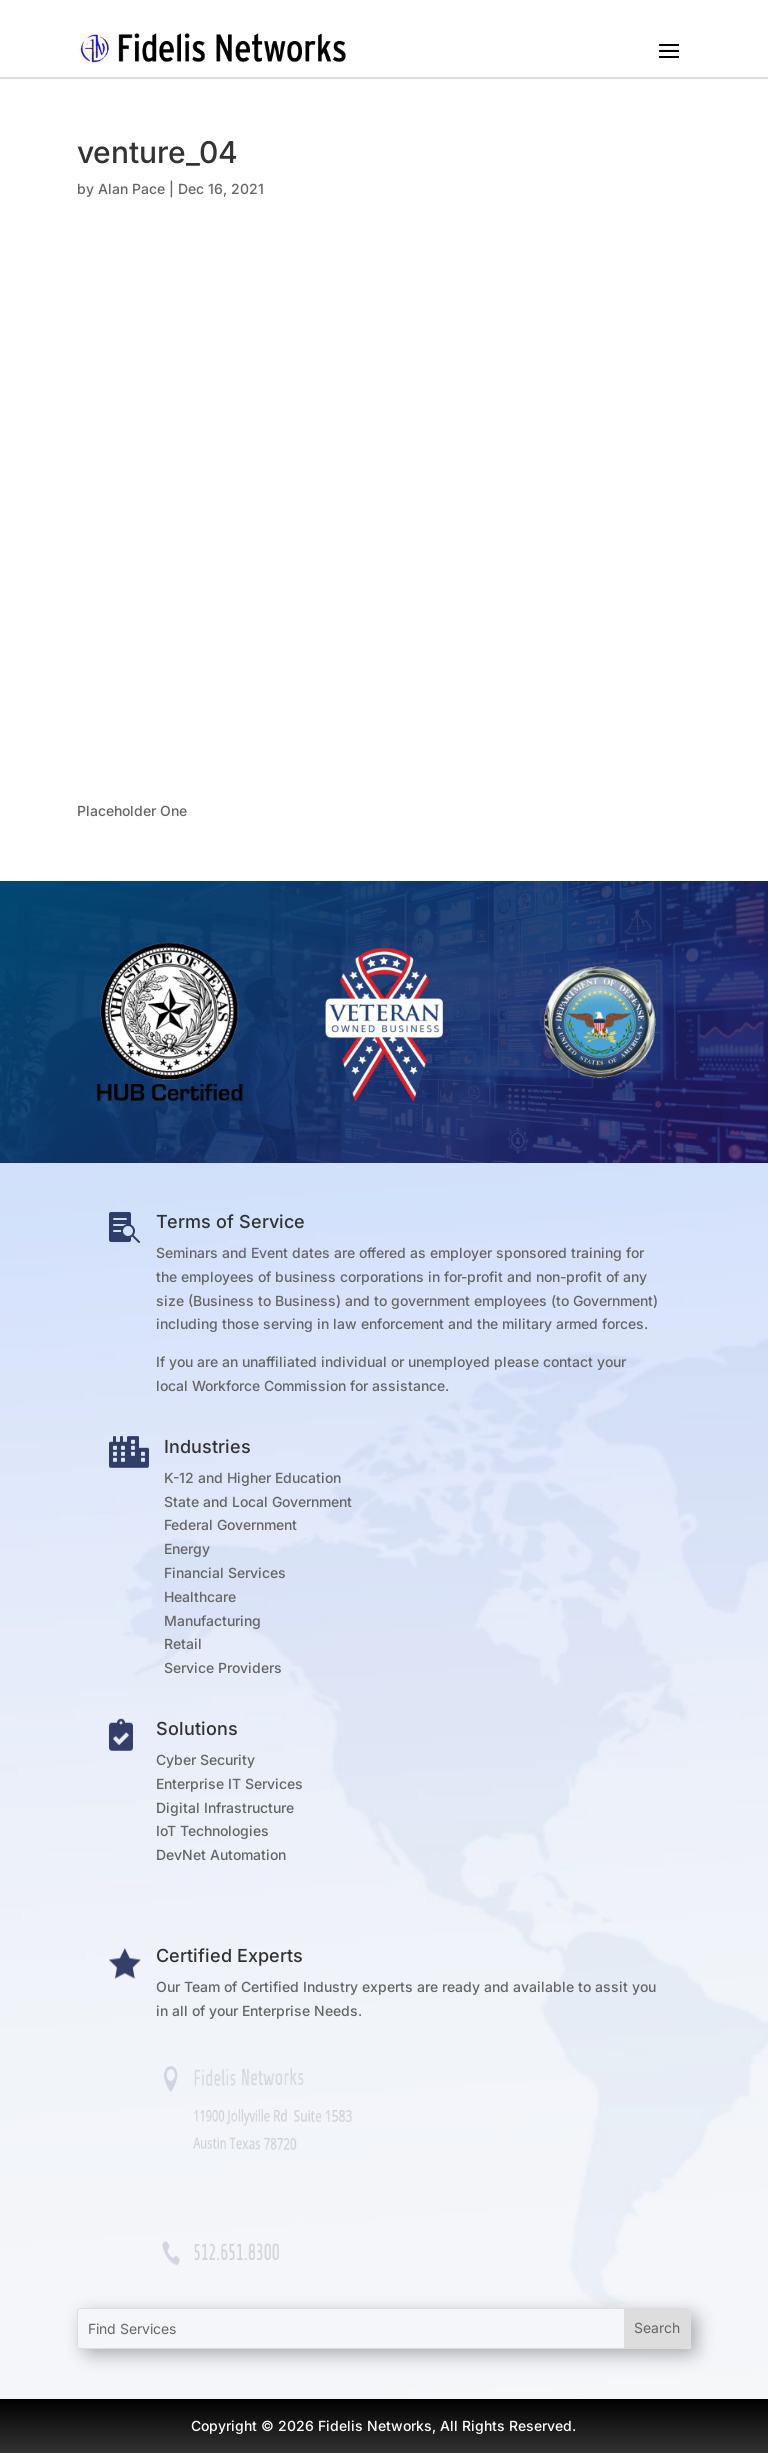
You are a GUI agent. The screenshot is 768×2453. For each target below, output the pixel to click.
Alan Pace (131, 188)
